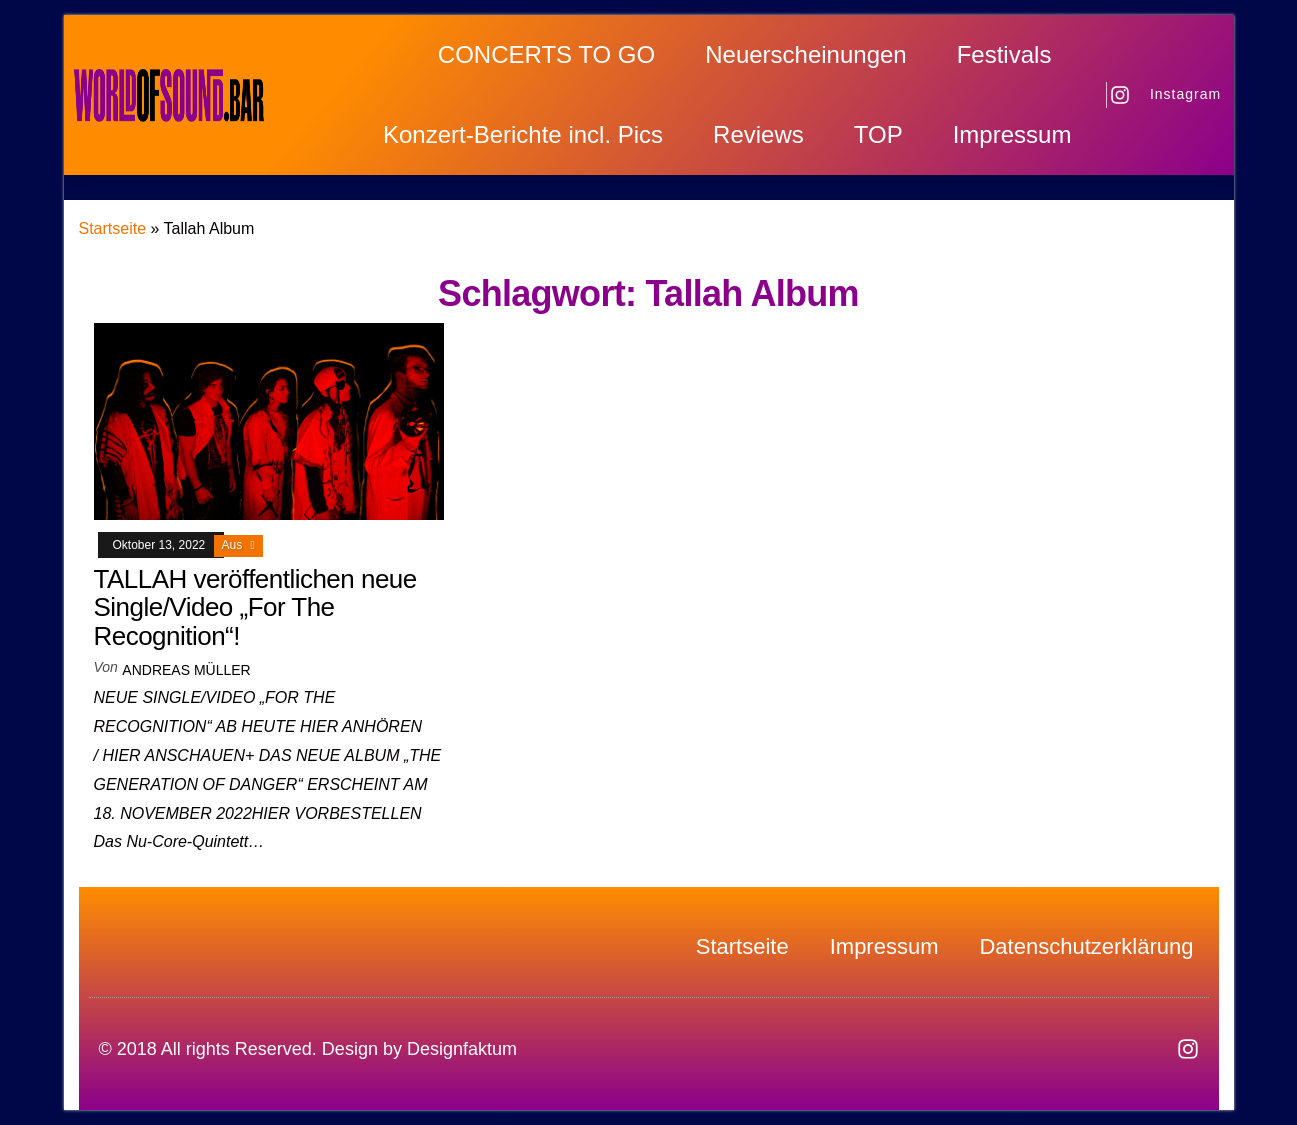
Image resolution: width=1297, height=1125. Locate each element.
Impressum (1012, 134)
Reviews (758, 134)
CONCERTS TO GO (546, 54)
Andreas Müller (186, 670)
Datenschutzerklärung (1086, 947)
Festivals (1004, 54)
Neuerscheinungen (805, 54)
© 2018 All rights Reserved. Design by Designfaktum (308, 1049)
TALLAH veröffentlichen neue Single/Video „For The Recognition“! (255, 607)
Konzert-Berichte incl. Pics (523, 134)
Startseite (113, 228)
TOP (878, 134)
